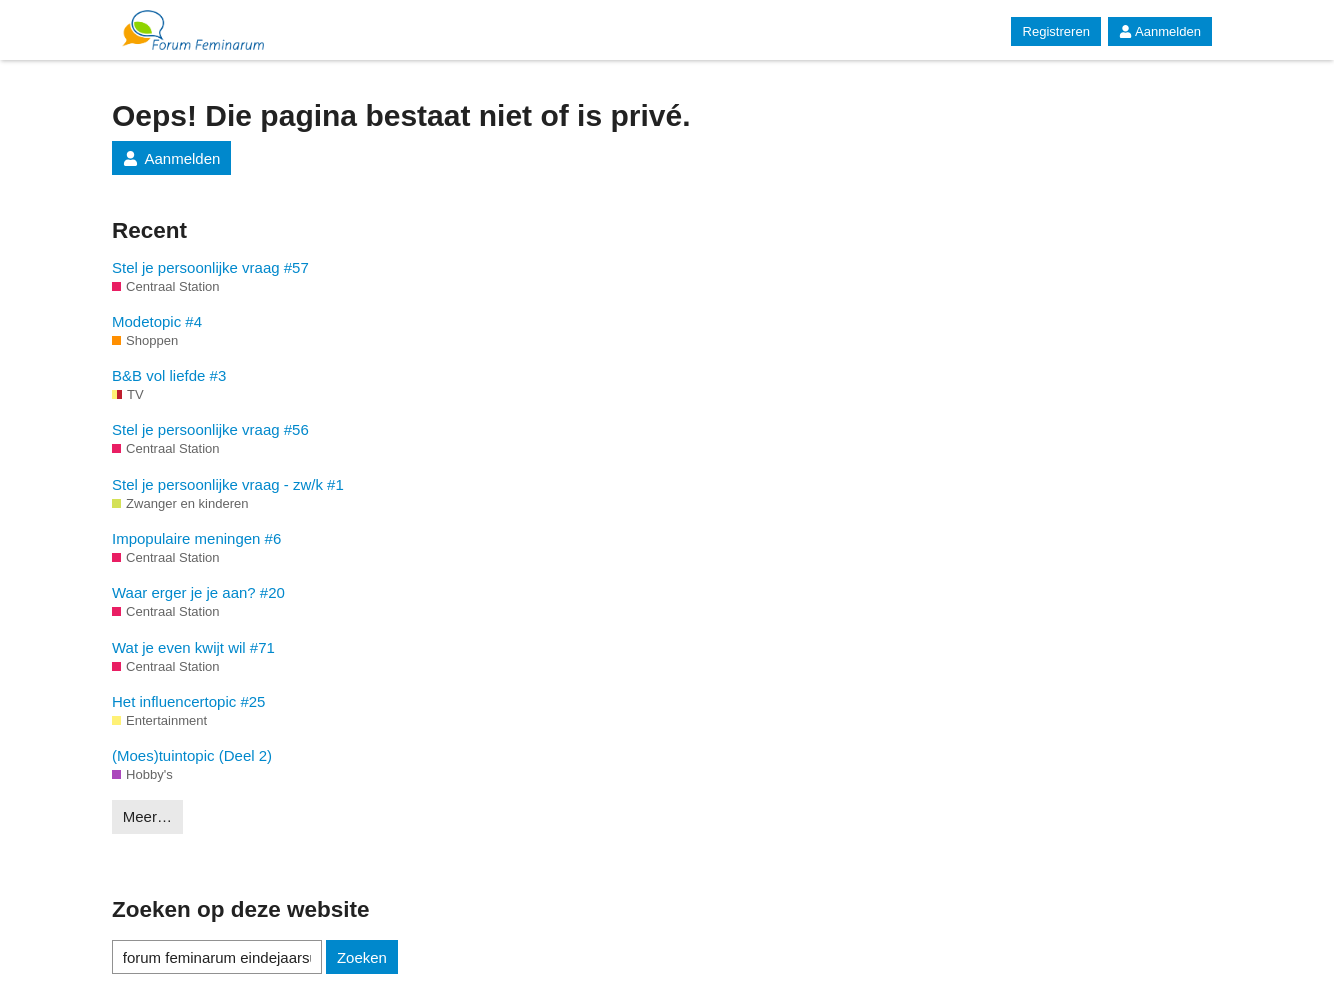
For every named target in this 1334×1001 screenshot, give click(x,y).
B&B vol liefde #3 (169, 375)
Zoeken (362, 957)
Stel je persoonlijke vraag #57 (210, 267)
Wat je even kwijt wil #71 (193, 647)
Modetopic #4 (157, 321)
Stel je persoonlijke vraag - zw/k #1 (228, 484)
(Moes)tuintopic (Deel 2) (192, 755)
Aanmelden (1160, 31)
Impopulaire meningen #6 (196, 538)
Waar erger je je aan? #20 (198, 592)
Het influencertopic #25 (188, 701)
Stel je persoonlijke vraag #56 (210, 429)
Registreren (1055, 31)
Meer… (147, 816)
